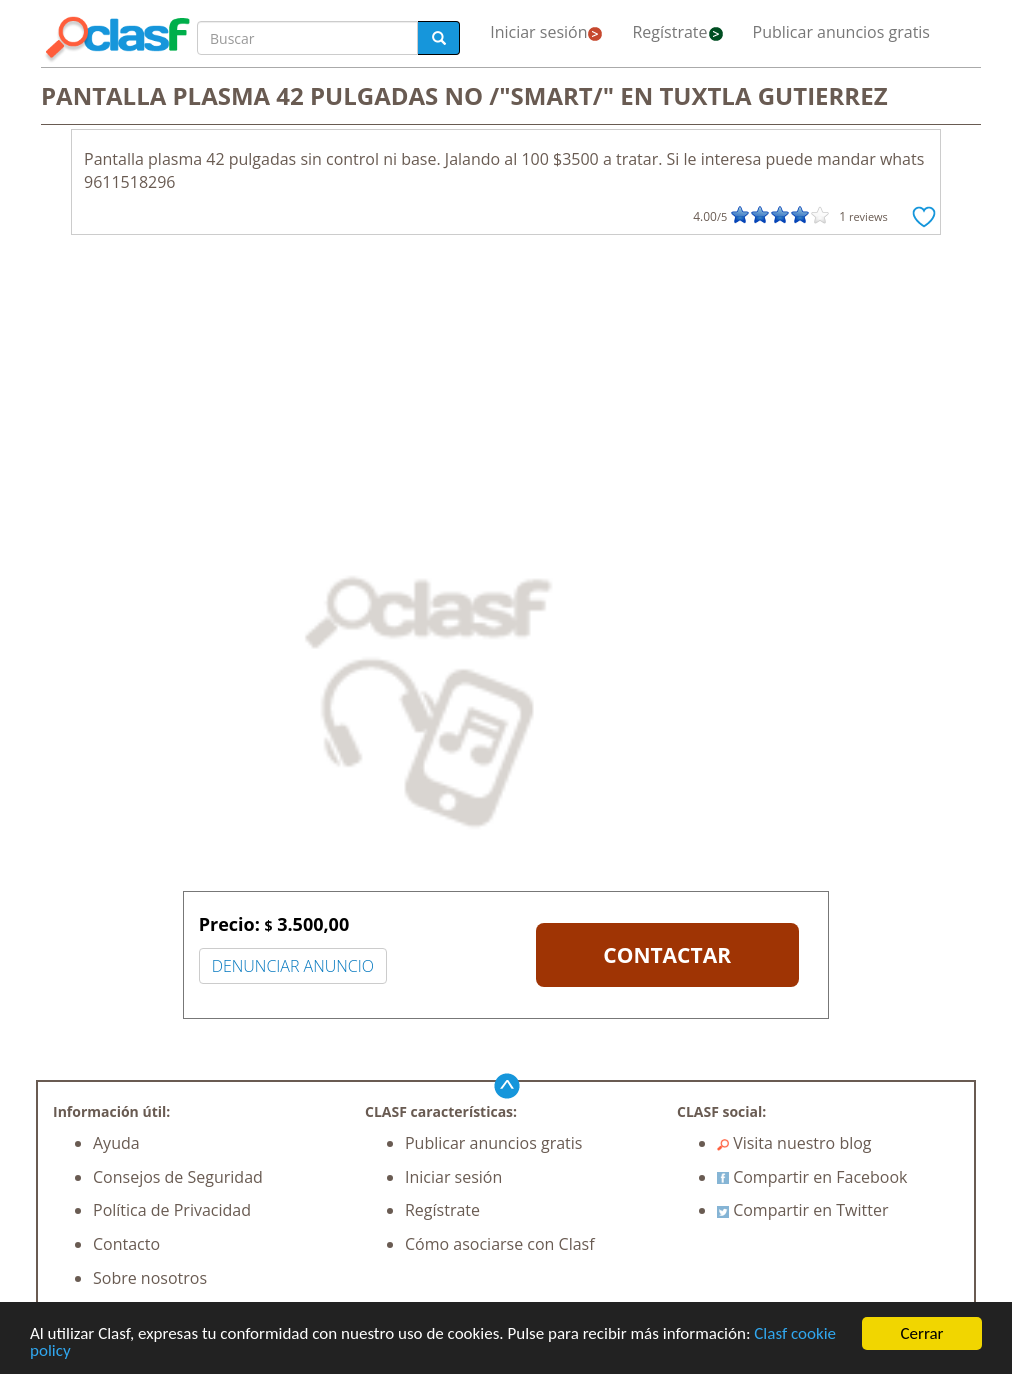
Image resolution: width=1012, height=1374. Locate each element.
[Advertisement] (506, 395)
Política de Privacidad (172, 1210)
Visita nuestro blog (794, 1143)
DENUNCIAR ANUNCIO (293, 966)
